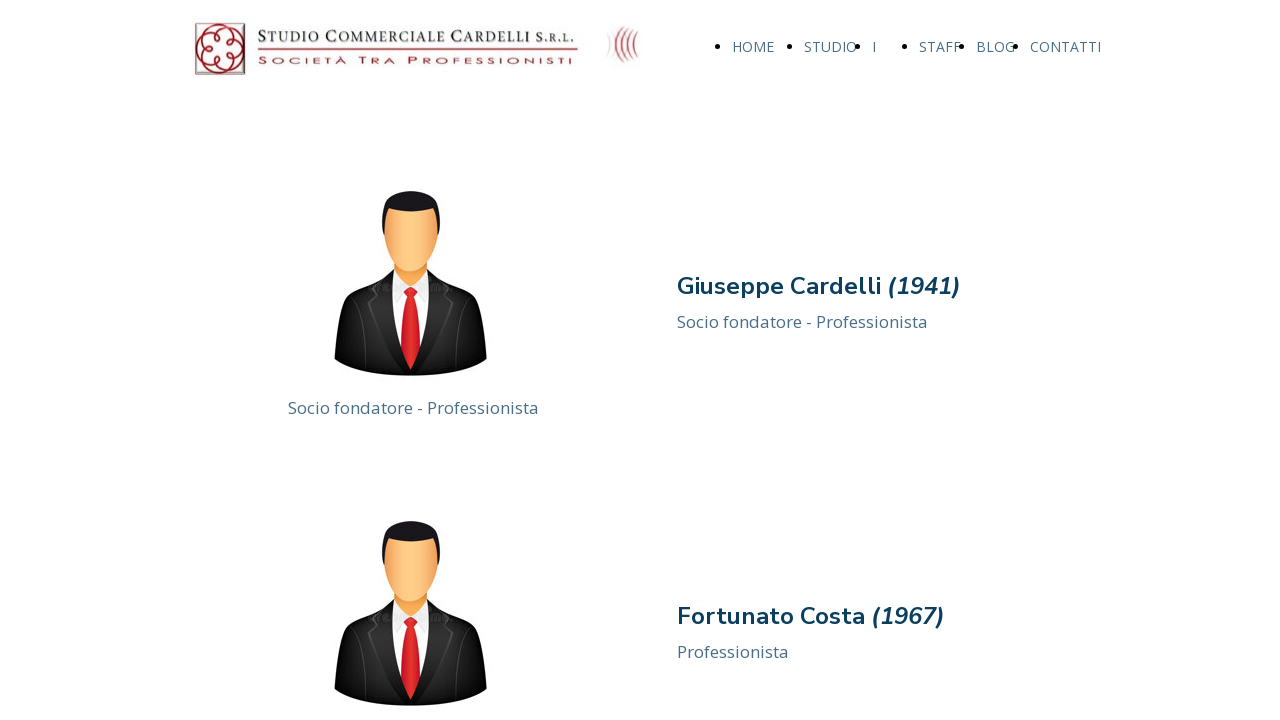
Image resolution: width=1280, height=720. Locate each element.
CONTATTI (1065, 46)
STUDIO (830, 46)
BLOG (995, 46)
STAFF (940, 46)
